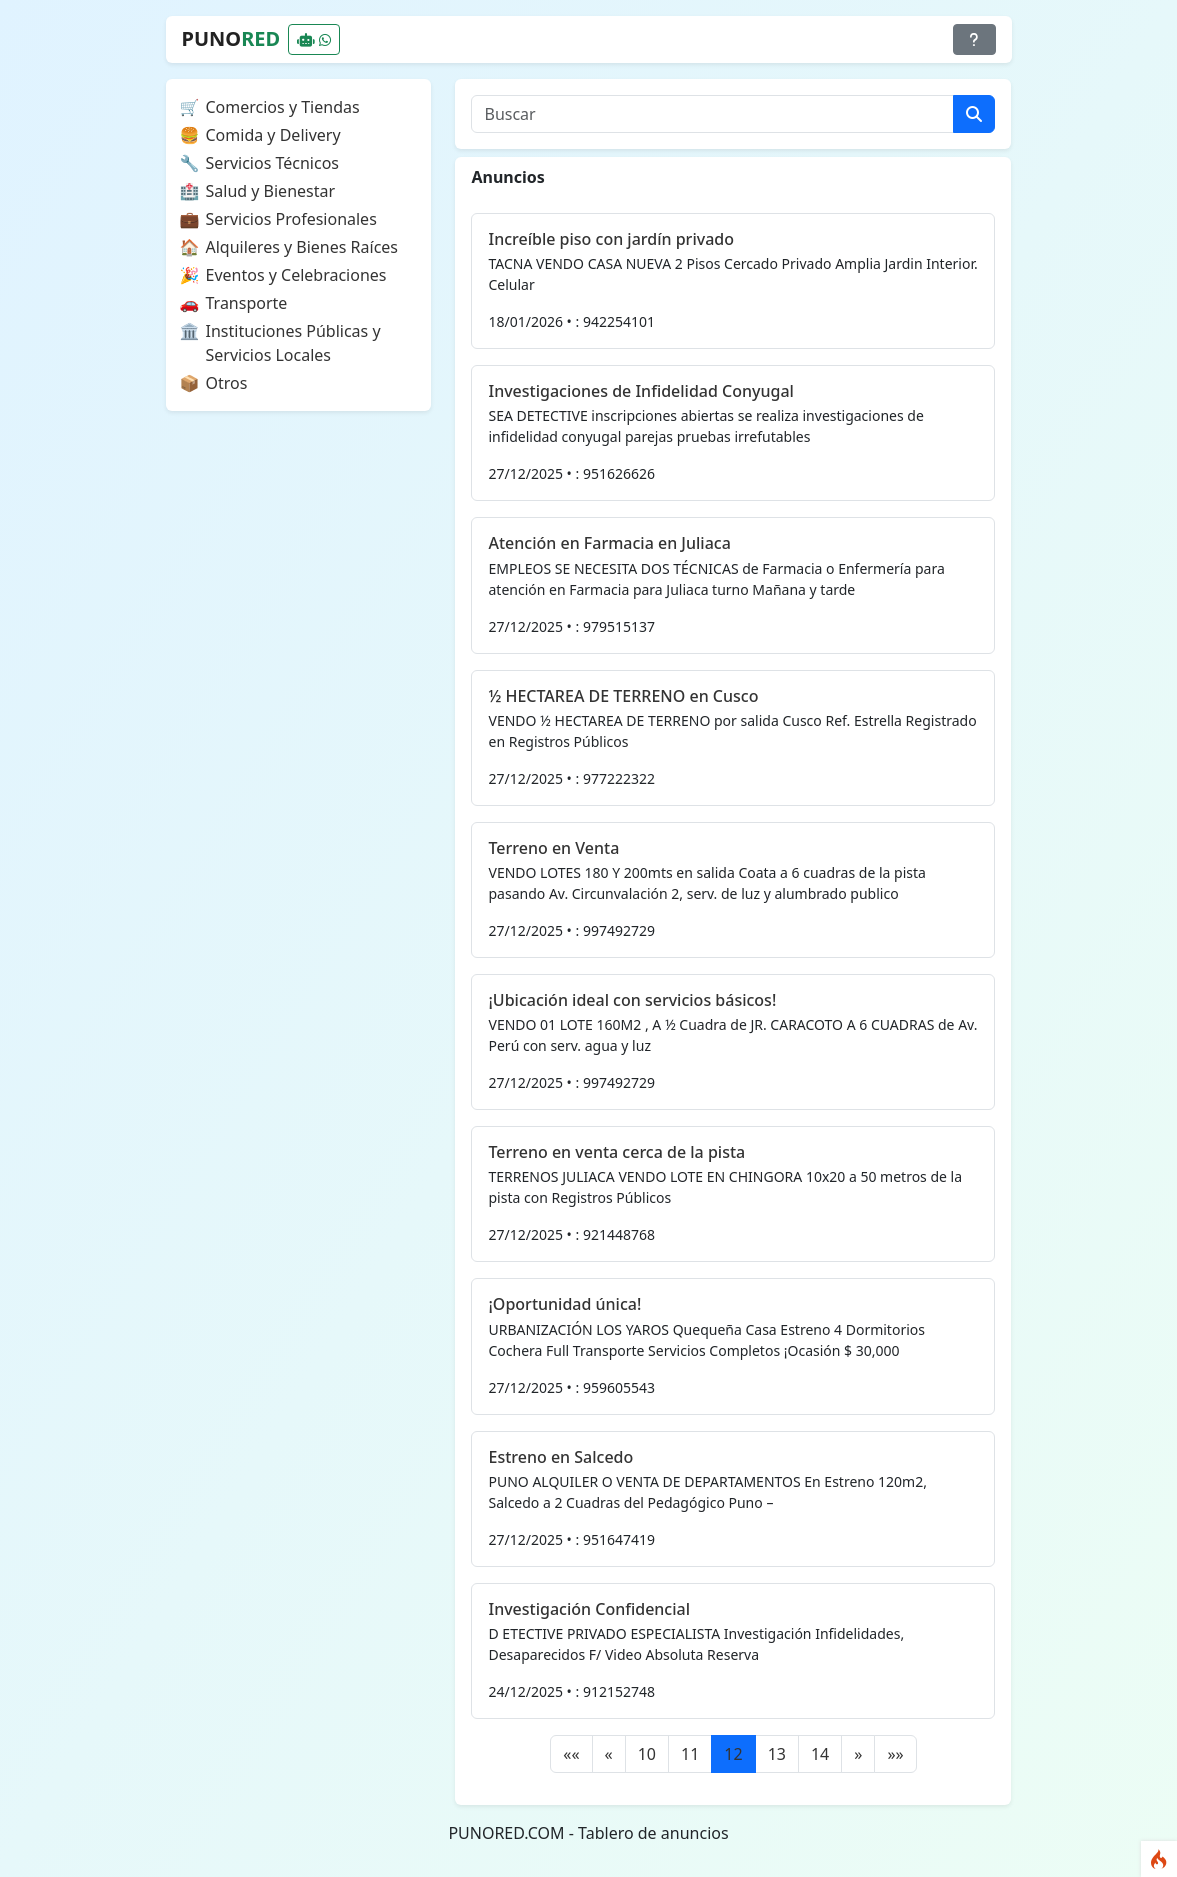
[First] (571, 1754)
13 (777, 1754)
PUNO (231, 38)
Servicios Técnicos (273, 163)
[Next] (858, 1754)
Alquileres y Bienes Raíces (302, 247)
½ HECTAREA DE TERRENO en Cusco (623, 696)
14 (820, 1754)
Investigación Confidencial (589, 1609)
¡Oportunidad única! (564, 1304)
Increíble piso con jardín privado (611, 239)
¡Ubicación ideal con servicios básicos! (632, 1000)
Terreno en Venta (553, 848)
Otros (227, 383)
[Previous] (609, 1754)
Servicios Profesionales (291, 219)
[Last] (895, 1754)
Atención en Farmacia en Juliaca (609, 543)
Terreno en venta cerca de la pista (616, 1152)
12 (733, 1754)
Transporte (247, 303)
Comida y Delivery (273, 135)
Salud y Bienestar (271, 191)
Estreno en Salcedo (560, 1457)
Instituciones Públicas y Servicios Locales (293, 343)
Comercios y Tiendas (283, 107)
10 (647, 1754)
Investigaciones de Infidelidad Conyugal (640, 391)
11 (690, 1754)
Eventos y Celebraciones (296, 275)
